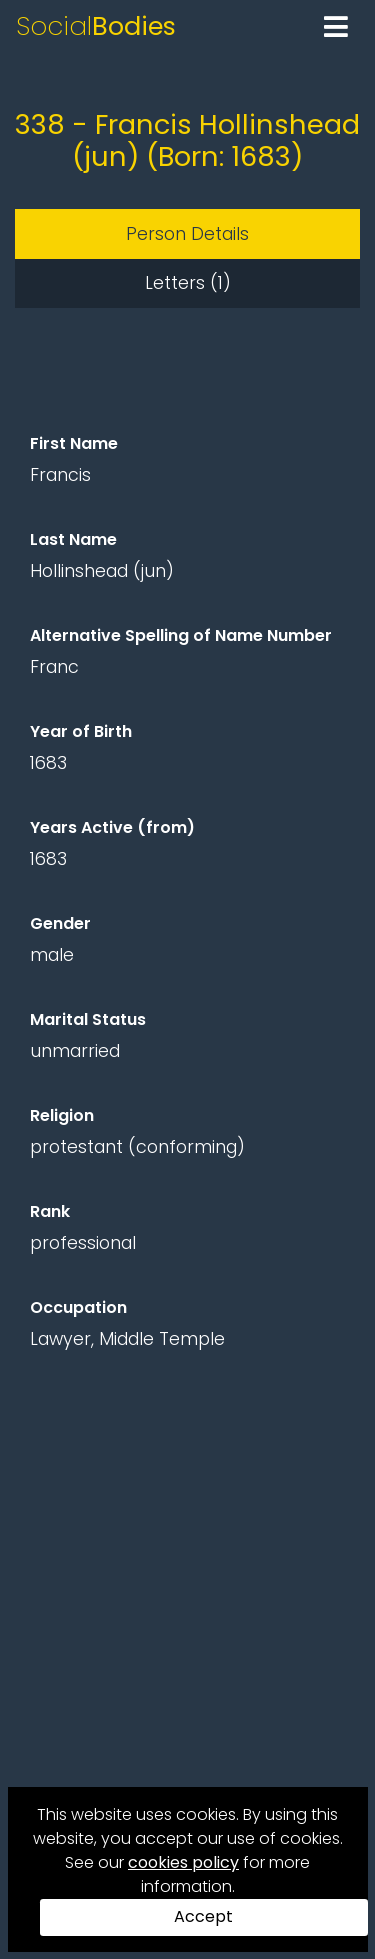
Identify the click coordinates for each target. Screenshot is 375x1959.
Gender (60, 923)
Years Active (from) (112, 827)
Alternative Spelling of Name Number (181, 635)
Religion (62, 1115)
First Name (74, 443)
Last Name (73, 539)
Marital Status (88, 1019)
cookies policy (183, 1862)
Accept (203, 1916)
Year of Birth (81, 731)
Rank (50, 1211)
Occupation (78, 1307)
